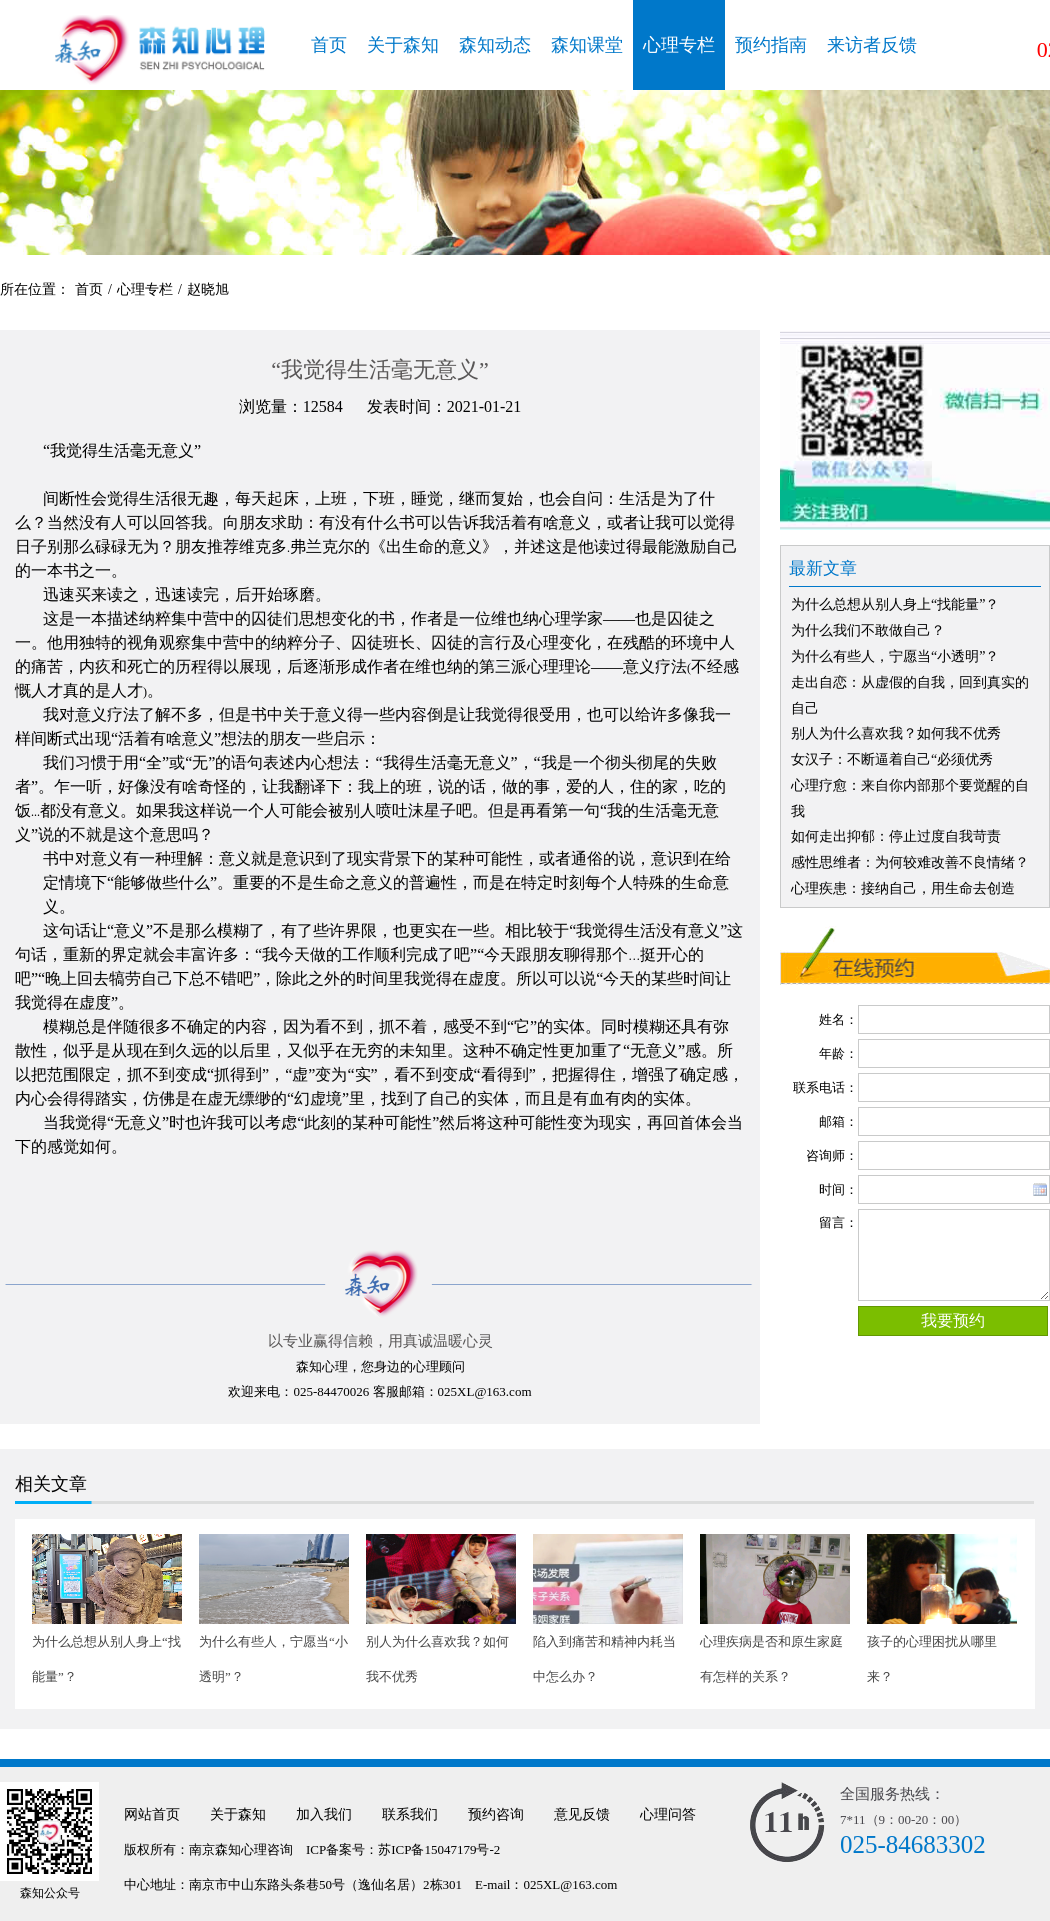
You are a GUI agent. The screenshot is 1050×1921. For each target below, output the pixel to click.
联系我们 (410, 1814)
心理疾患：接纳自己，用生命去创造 (903, 888)
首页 (329, 45)
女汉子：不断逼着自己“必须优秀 (892, 759)
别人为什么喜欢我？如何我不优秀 (896, 733)
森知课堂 (587, 45)
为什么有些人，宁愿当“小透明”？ (895, 656)
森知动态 (495, 45)
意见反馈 (582, 1814)
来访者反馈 (872, 45)
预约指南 (771, 45)
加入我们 (324, 1814)
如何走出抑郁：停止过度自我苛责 (896, 836)
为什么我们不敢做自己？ (868, 630)
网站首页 (152, 1814)
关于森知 (403, 45)
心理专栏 (679, 45)
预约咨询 (496, 1814)
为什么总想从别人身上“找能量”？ (895, 604)
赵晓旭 (208, 289)
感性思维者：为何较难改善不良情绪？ (910, 862)
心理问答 (668, 1814)
